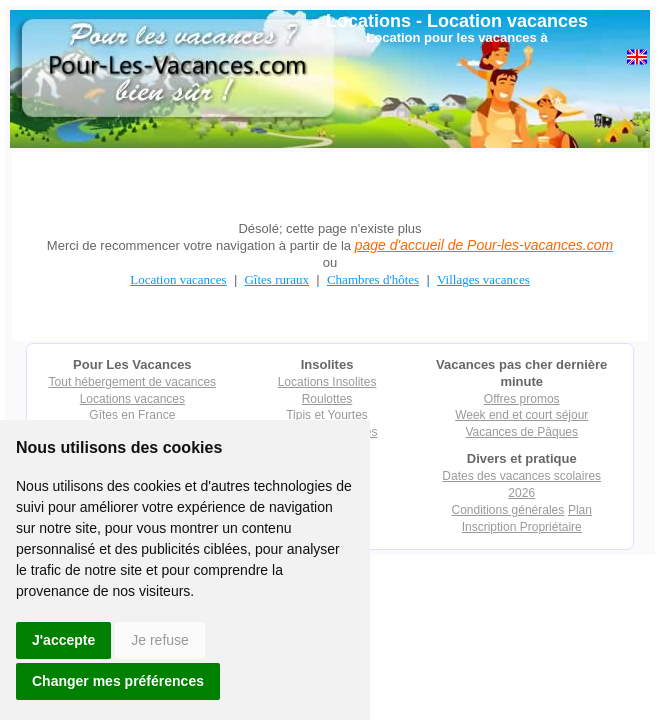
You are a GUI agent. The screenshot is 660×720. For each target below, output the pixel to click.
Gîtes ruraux (276, 279)
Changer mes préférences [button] (118, 681)
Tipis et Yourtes (327, 415)
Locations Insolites (327, 382)
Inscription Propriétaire (522, 527)
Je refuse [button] (160, 640)
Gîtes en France (132, 415)
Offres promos (522, 399)
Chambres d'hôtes (373, 279)
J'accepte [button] (63, 640)
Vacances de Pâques (521, 432)
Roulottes (327, 399)
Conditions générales (508, 510)
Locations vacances (132, 399)
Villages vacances (483, 279)
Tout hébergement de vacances (132, 382)
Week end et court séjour (521, 415)
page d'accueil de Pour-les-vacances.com (484, 245)
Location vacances (507, 21)
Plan (580, 510)
